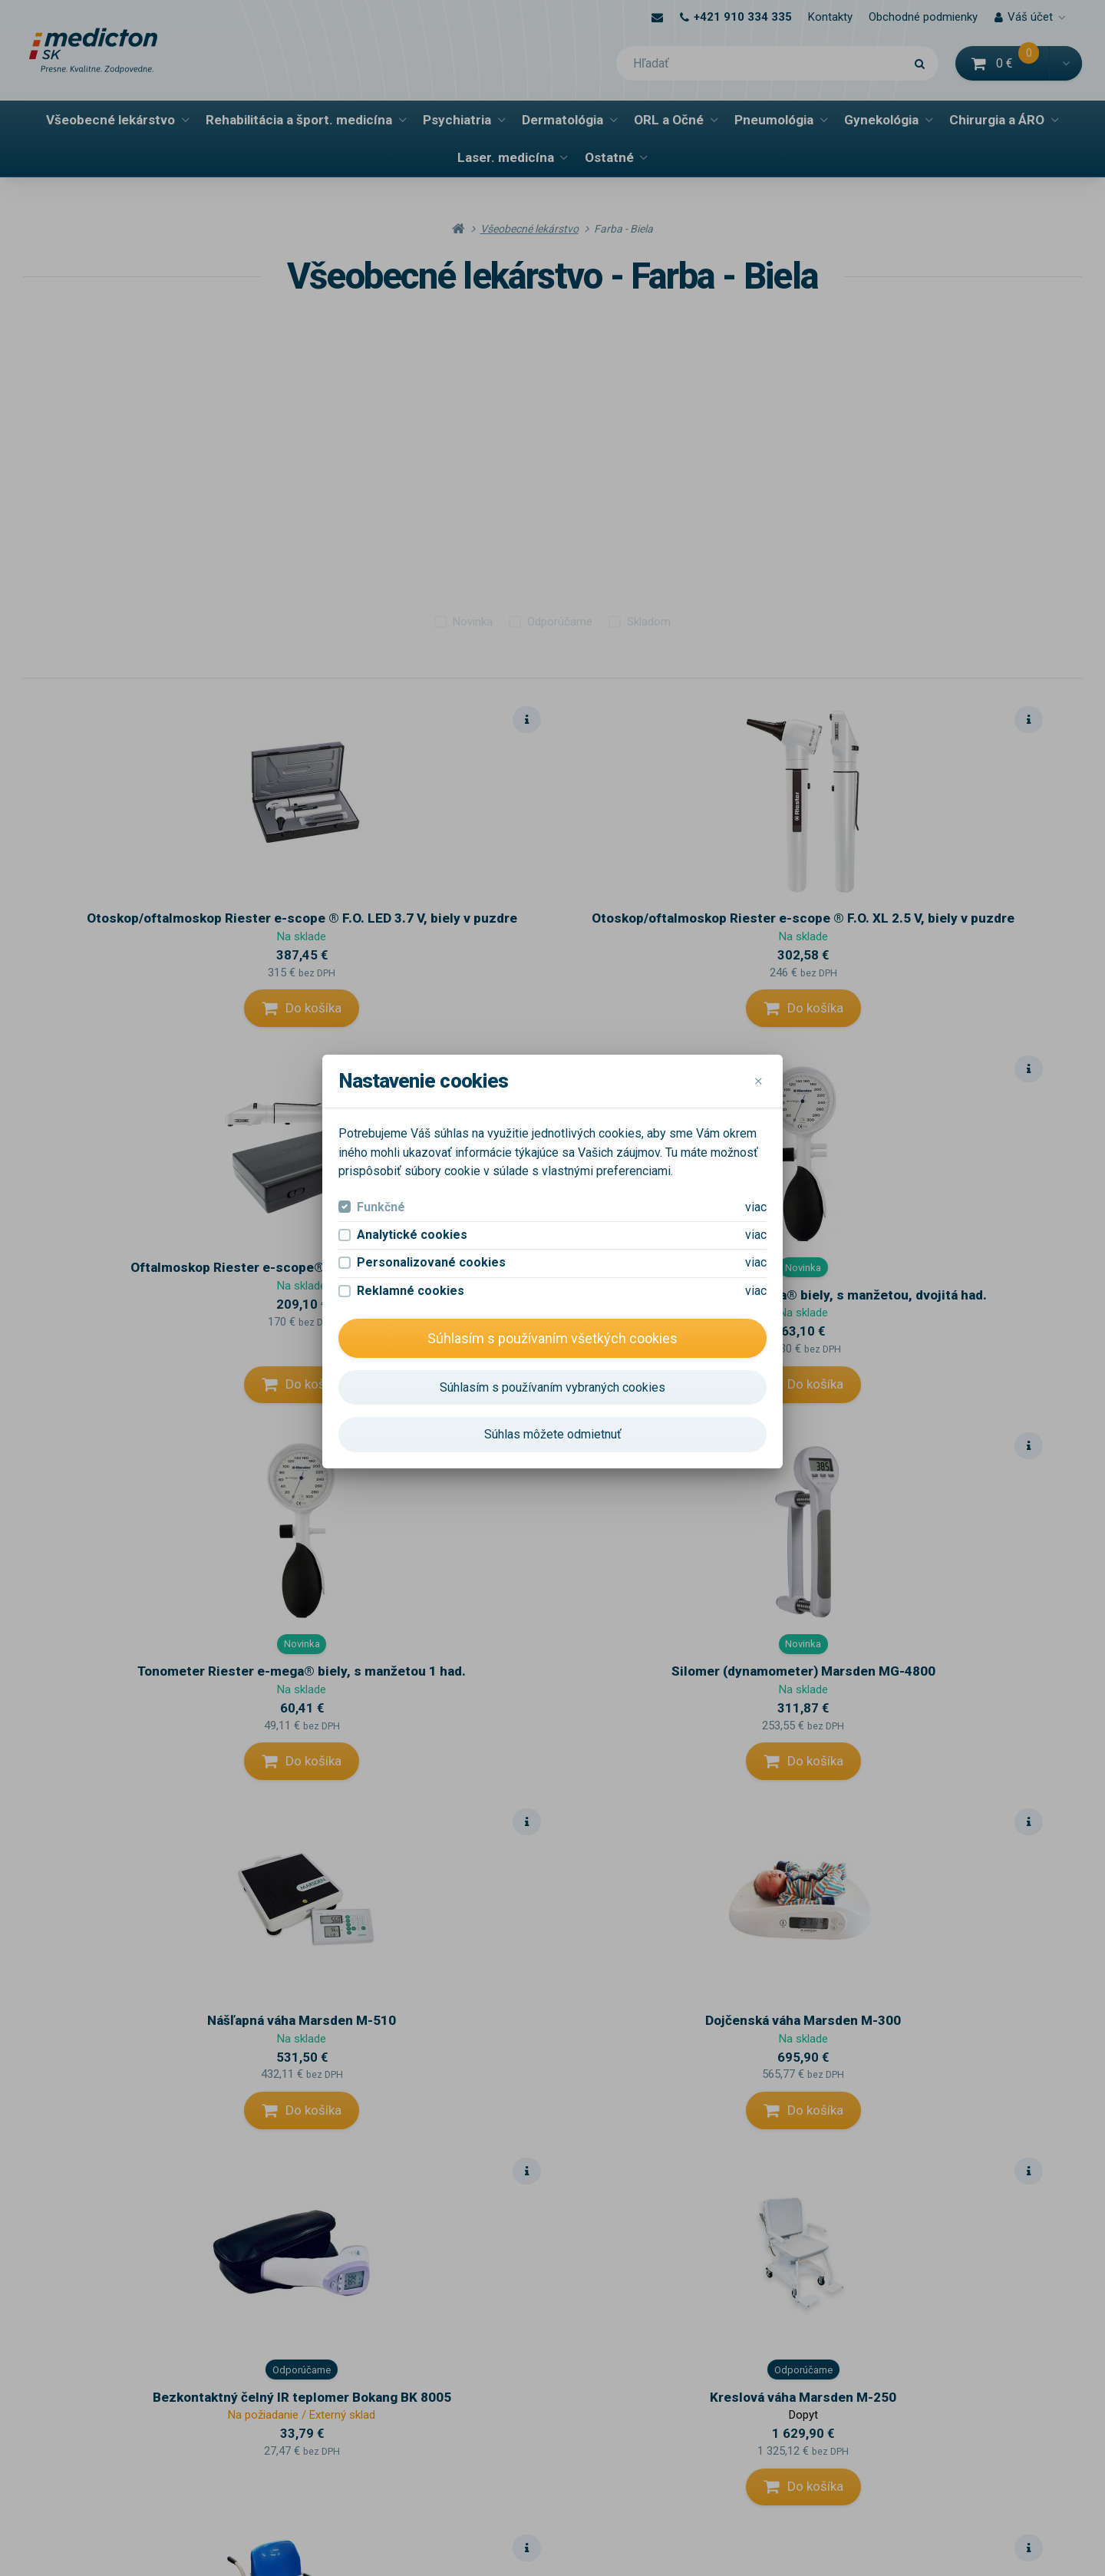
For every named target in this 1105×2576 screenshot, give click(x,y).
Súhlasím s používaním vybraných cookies (552, 1387)
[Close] (758, 1081)
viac (756, 1207)
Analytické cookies (412, 1234)
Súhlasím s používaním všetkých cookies (552, 1338)
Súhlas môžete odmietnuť (553, 1434)
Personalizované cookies (431, 1262)
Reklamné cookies (410, 1290)
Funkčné (381, 1207)
